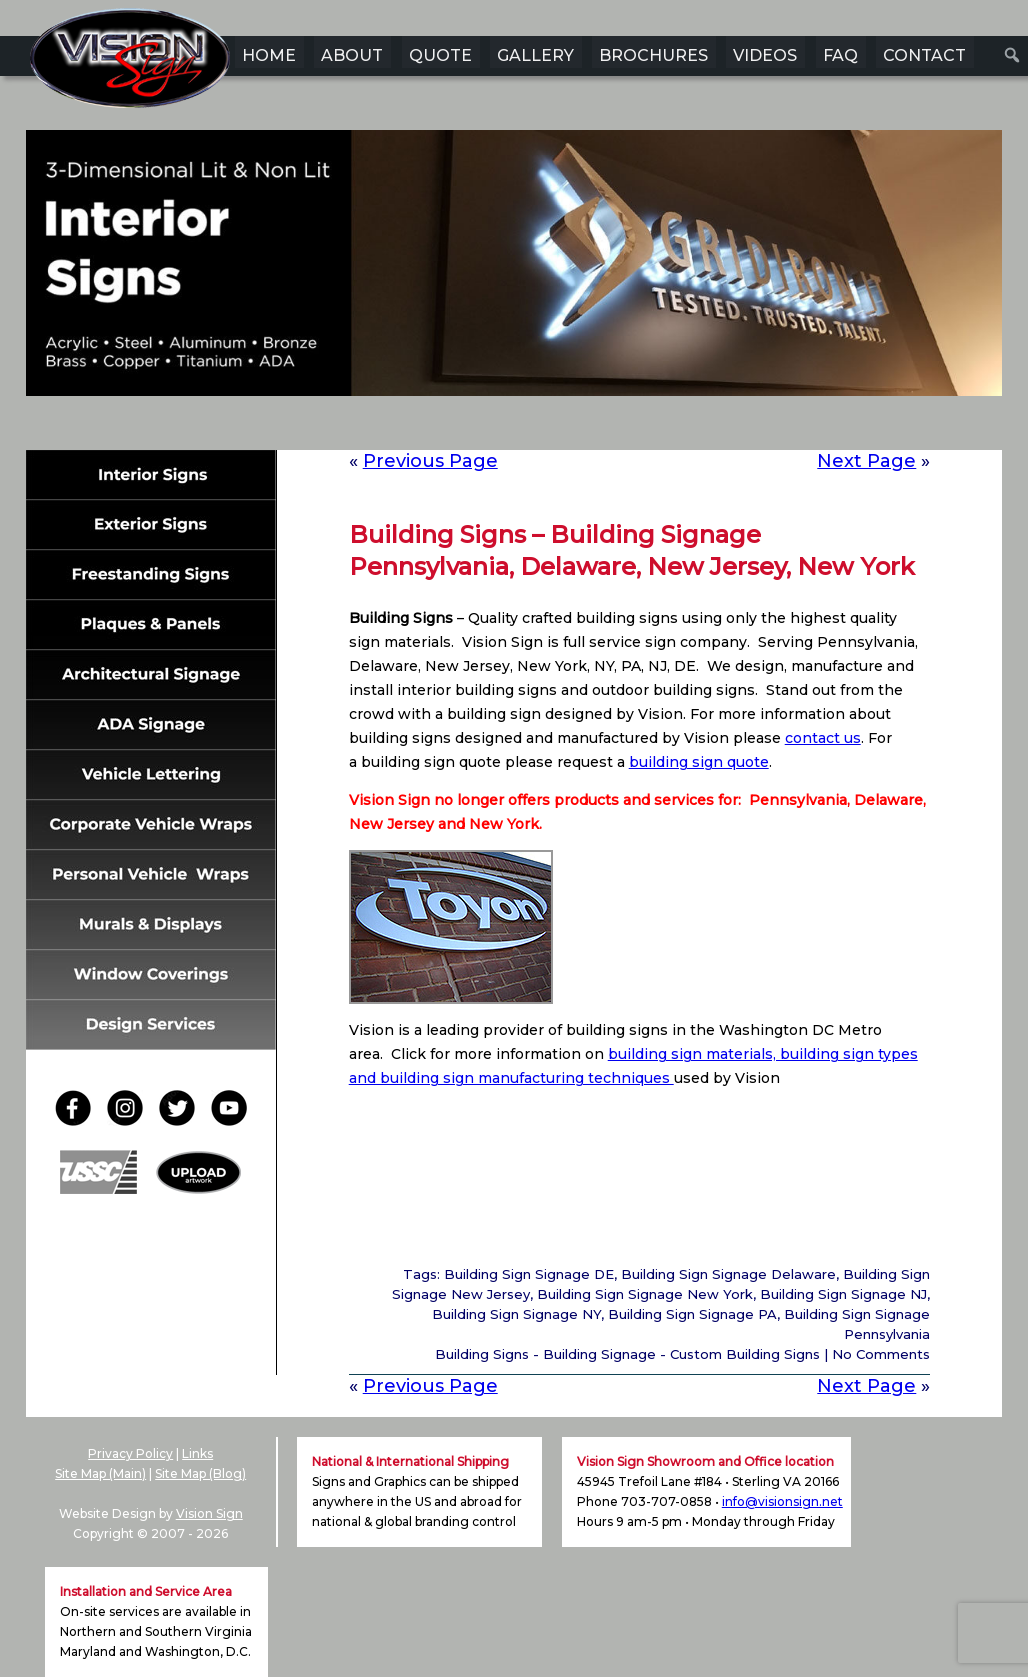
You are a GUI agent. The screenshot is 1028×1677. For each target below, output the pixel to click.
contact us (823, 738)
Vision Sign (209, 1513)
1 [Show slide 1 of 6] (449, 427)
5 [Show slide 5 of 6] (553, 427)
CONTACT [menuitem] (924, 55)
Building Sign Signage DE (529, 1274)
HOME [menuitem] (269, 55)
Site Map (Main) (100, 1473)
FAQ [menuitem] (840, 55)
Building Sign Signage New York (645, 1294)
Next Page (866, 461)
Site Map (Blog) (200, 1473)
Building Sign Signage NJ (843, 1294)
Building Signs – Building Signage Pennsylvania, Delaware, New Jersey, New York (632, 550)
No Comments (881, 1354)
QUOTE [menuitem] (440, 55)
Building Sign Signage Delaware (728, 1274)
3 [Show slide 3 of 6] (501, 427)
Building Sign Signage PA (692, 1314)
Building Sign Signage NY (516, 1314)
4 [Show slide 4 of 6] (527, 427)
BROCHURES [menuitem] (653, 55)
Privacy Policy (130, 1453)
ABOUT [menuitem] (352, 55)
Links (197, 1453)
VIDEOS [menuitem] (765, 55)
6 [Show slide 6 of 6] (579, 427)
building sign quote (699, 762)
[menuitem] (1012, 55)
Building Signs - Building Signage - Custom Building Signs (627, 1354)
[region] (514, 294)
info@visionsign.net (782, 1501)
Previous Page (430, 461)
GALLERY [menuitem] (535, 55)
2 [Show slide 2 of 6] (475, 427)
